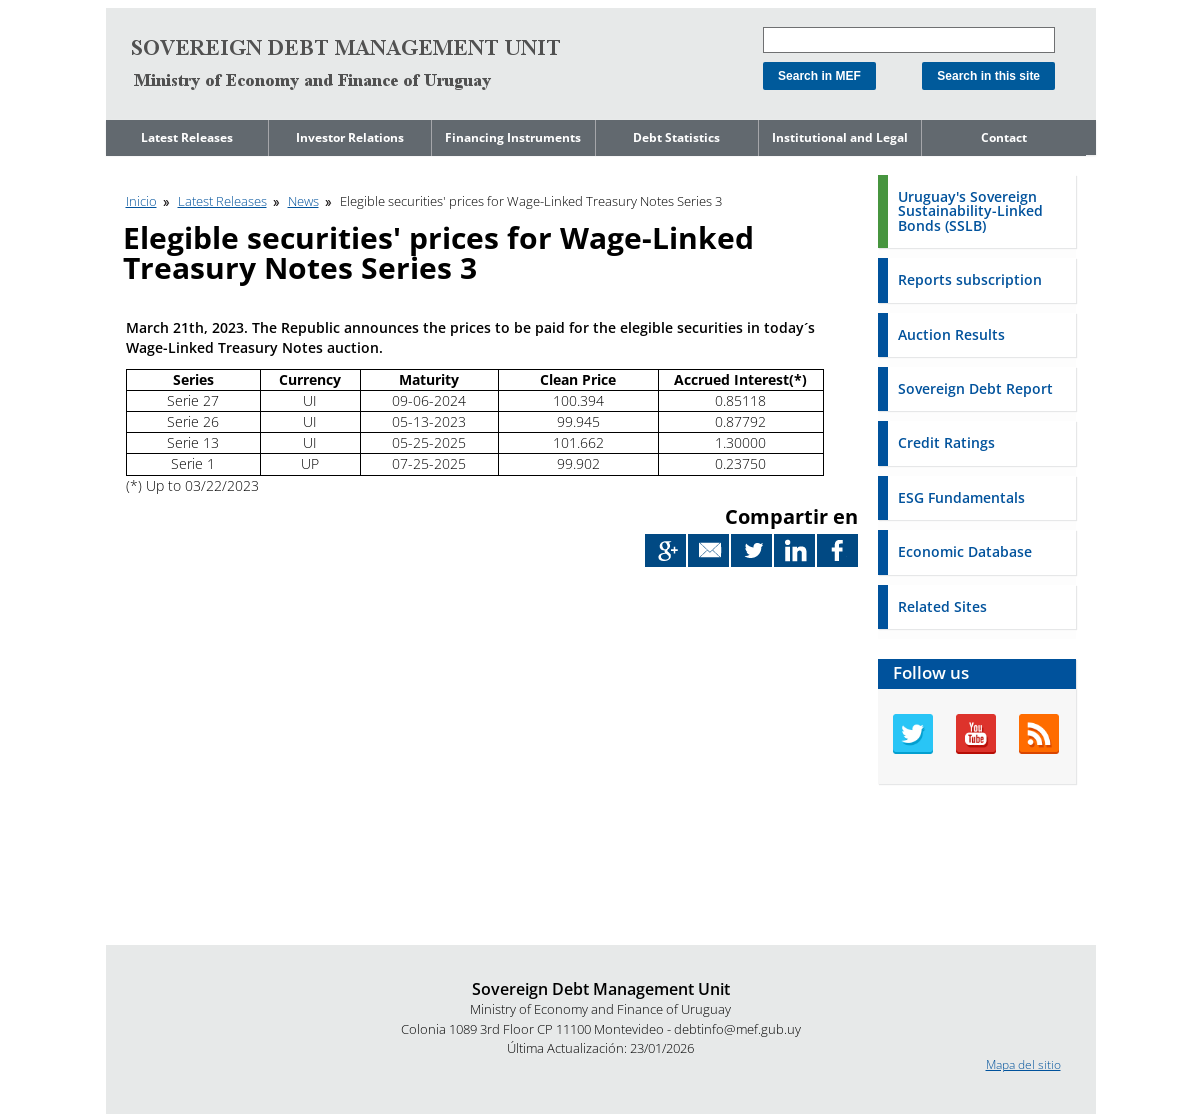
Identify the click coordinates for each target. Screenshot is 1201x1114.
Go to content (143, 8)
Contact (1004, 137)
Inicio (141, 201)
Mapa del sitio (1023, 1064)
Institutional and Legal (840, 137)
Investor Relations (350, 137)
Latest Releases (187, 137)
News (303, 201)
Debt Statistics (676, 137)
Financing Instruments (513, 137)
